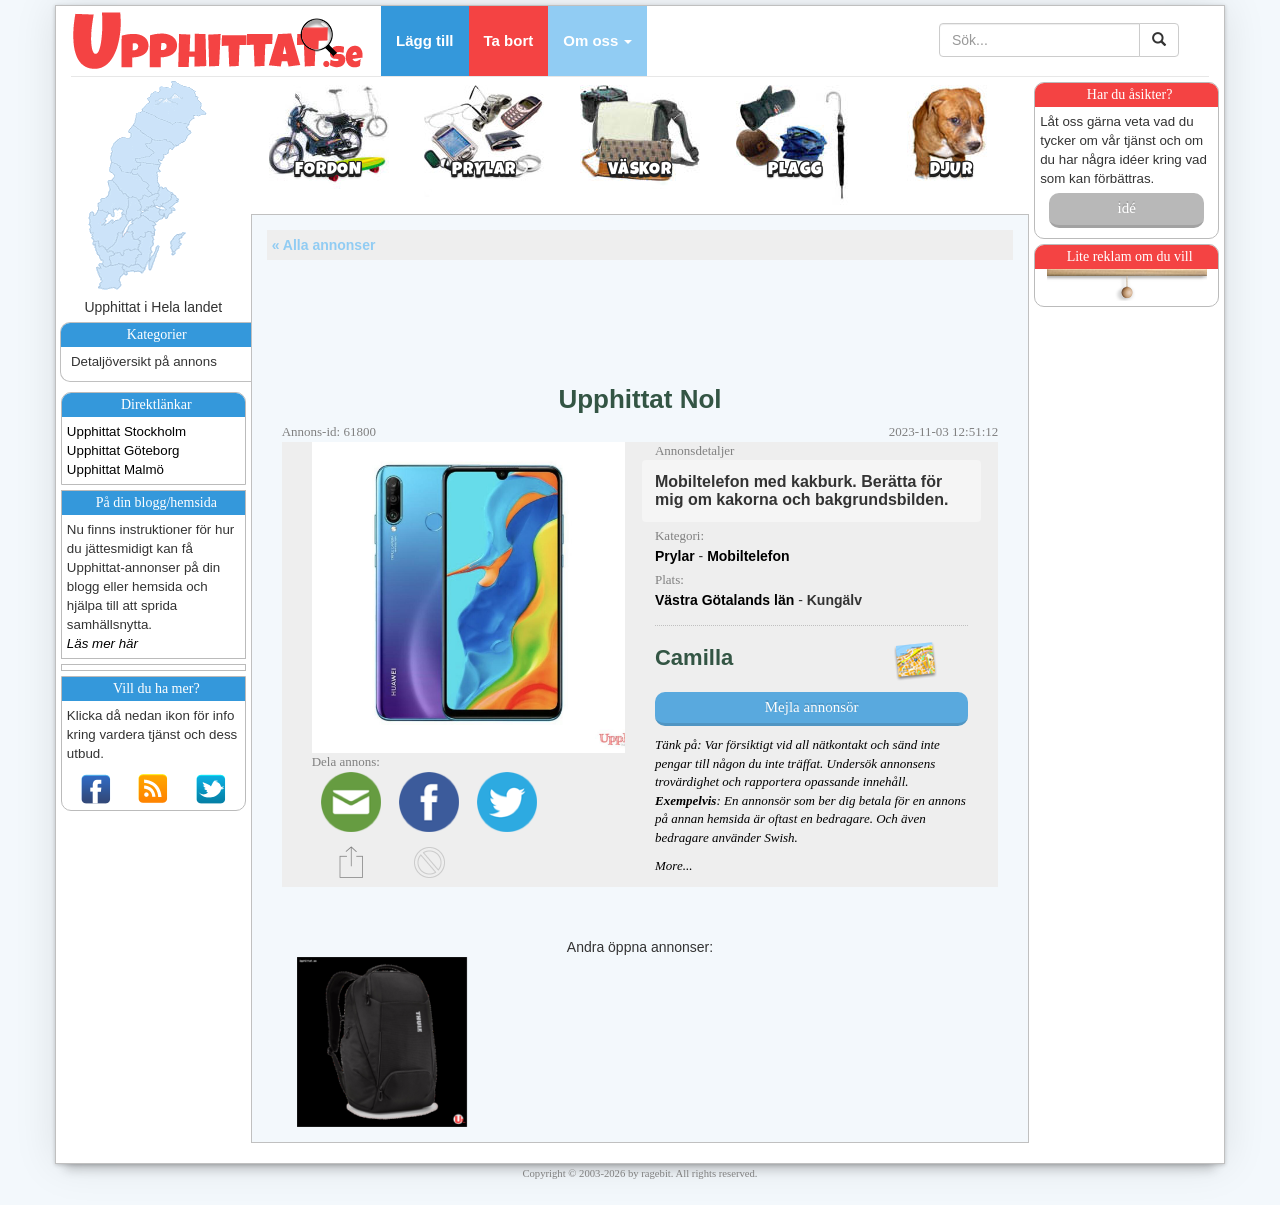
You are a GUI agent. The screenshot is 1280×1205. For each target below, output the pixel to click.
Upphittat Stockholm (126, 431)
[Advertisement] (640, 315)
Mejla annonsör (812, 707)
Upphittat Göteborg (123, 450)
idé (1126, 208)
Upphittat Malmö (115, 469)
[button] (597, 41)
